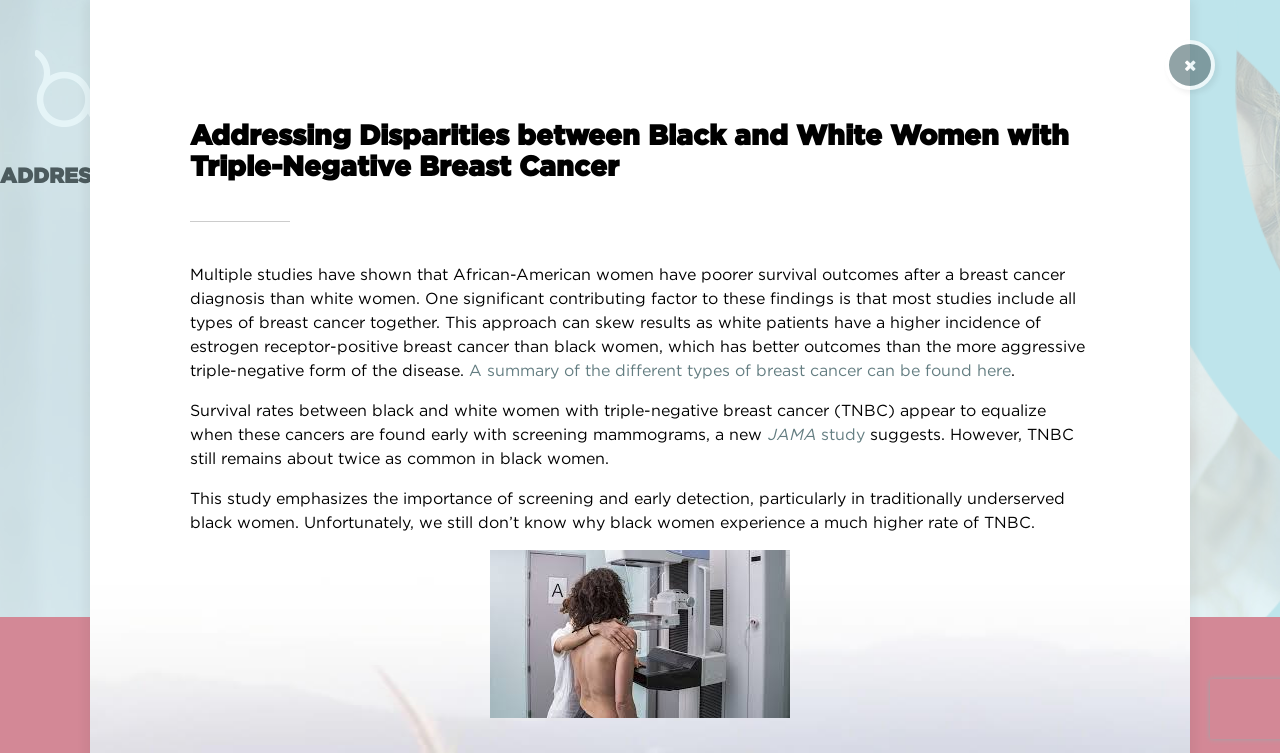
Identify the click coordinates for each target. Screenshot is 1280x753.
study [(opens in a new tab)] (840, 434)
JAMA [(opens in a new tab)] (791, 434)
